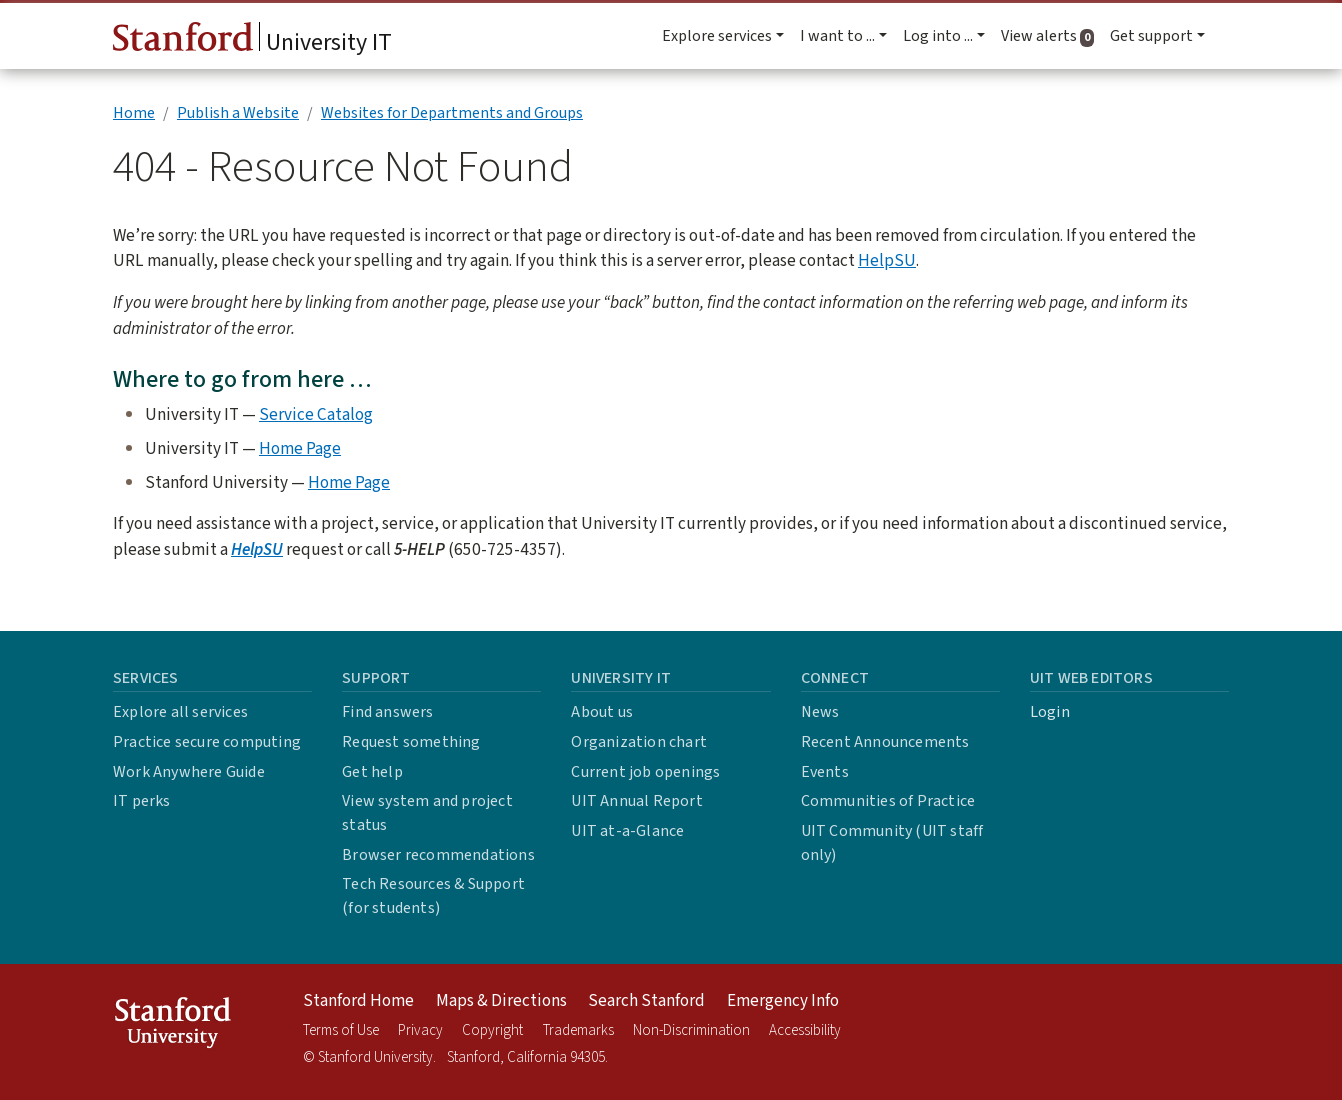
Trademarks (578, 1030)
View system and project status (427, 813)
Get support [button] (1151, 36)
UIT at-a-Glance (627, 831)
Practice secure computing (207, 742)
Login (1050, 712)
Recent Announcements (885, 742)
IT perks (142, 801)
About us (602, 712)
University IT (252, 41)
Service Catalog (316, 414)
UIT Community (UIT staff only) (892, 843)
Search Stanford (646, 1001)
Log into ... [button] (938, 36)
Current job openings (645, 772)
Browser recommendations (438, 855)
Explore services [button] (717, 36)
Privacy (420, 1030)
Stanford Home (358, 1001)
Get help (372, 772)
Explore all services (180, 712)
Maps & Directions (501, 1001)
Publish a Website (238, 113)
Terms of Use (341, 1030)
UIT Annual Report (636, 801)
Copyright (492, 1030)
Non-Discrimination (691, 1030)
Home (134, 113)
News (820, 712)
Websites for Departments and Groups (452, 113)
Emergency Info (783, 1001)
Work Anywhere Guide (189, 772)
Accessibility (805, 1030)
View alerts (1051, 36)
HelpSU (887, 260)
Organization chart (639, 742)
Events (825, 772)
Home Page (300, 448)
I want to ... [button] (837, 36)
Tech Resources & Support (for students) (433, 896)
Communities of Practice (888, 801)
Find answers (387, 712)
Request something (411, 742)
